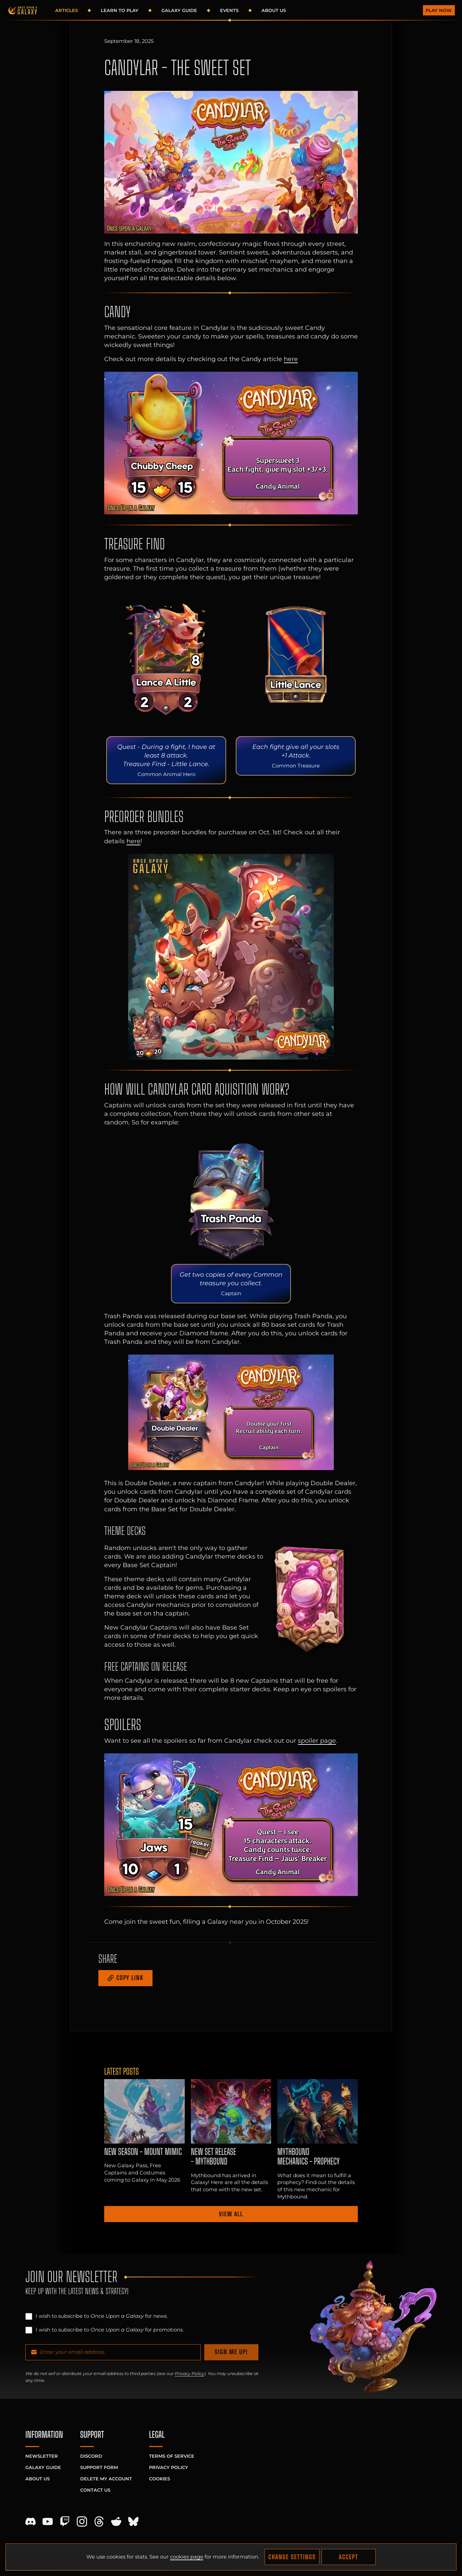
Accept (348, 2557)
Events (229, 10)
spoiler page (317, 1740)
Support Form (99, 2467)
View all (231, 2214)
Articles (66, 10)
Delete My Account (106, 2478)
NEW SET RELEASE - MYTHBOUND (213, 2156)
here (291, 358)
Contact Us (95, 2490)
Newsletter (41, 2456)
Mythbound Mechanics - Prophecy (308, 2156)
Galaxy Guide (179, 10)
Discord (91, 2456)
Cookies (159, 2478)
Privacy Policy (189, 2373)
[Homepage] (22, 10)
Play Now (439, 10)
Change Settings (292, 2557)
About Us (274, 10)
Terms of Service (171, 2456)
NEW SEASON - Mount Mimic (143, 2152)
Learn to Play (119, 10)
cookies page (186, 2557)
